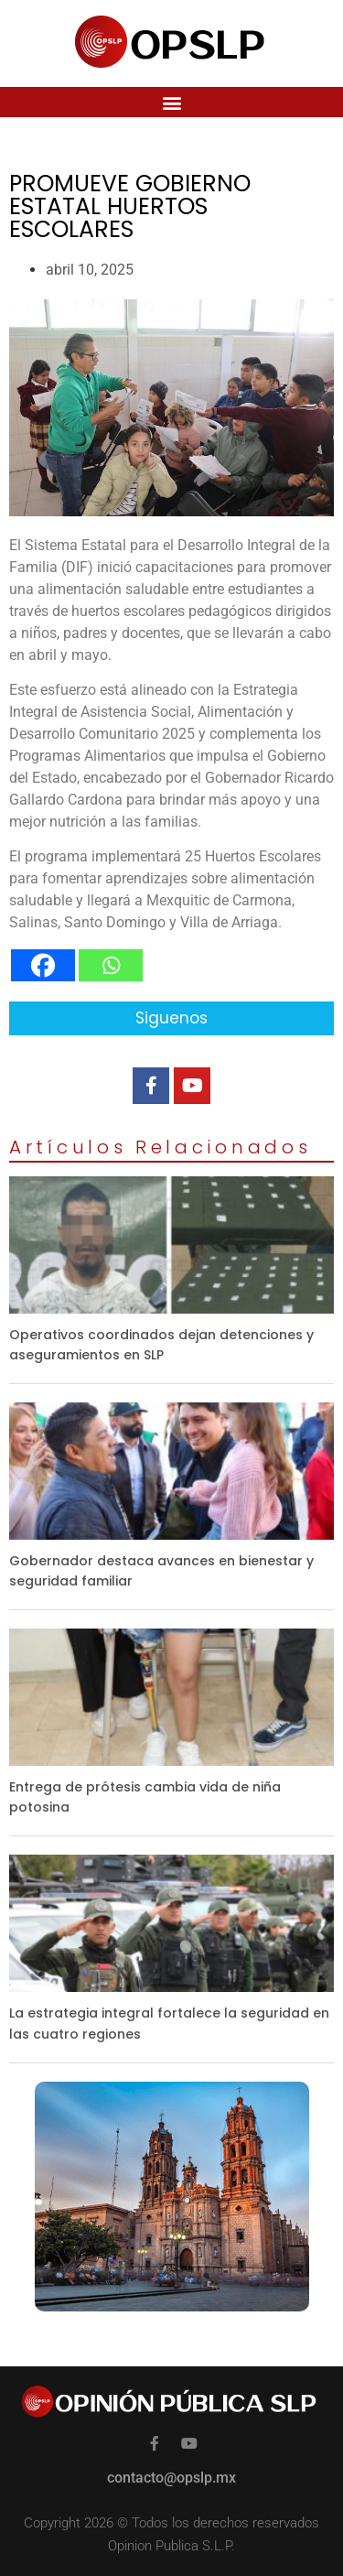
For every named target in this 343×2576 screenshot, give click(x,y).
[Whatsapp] (111, 965)
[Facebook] (43, 965)
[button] (171, 102)
